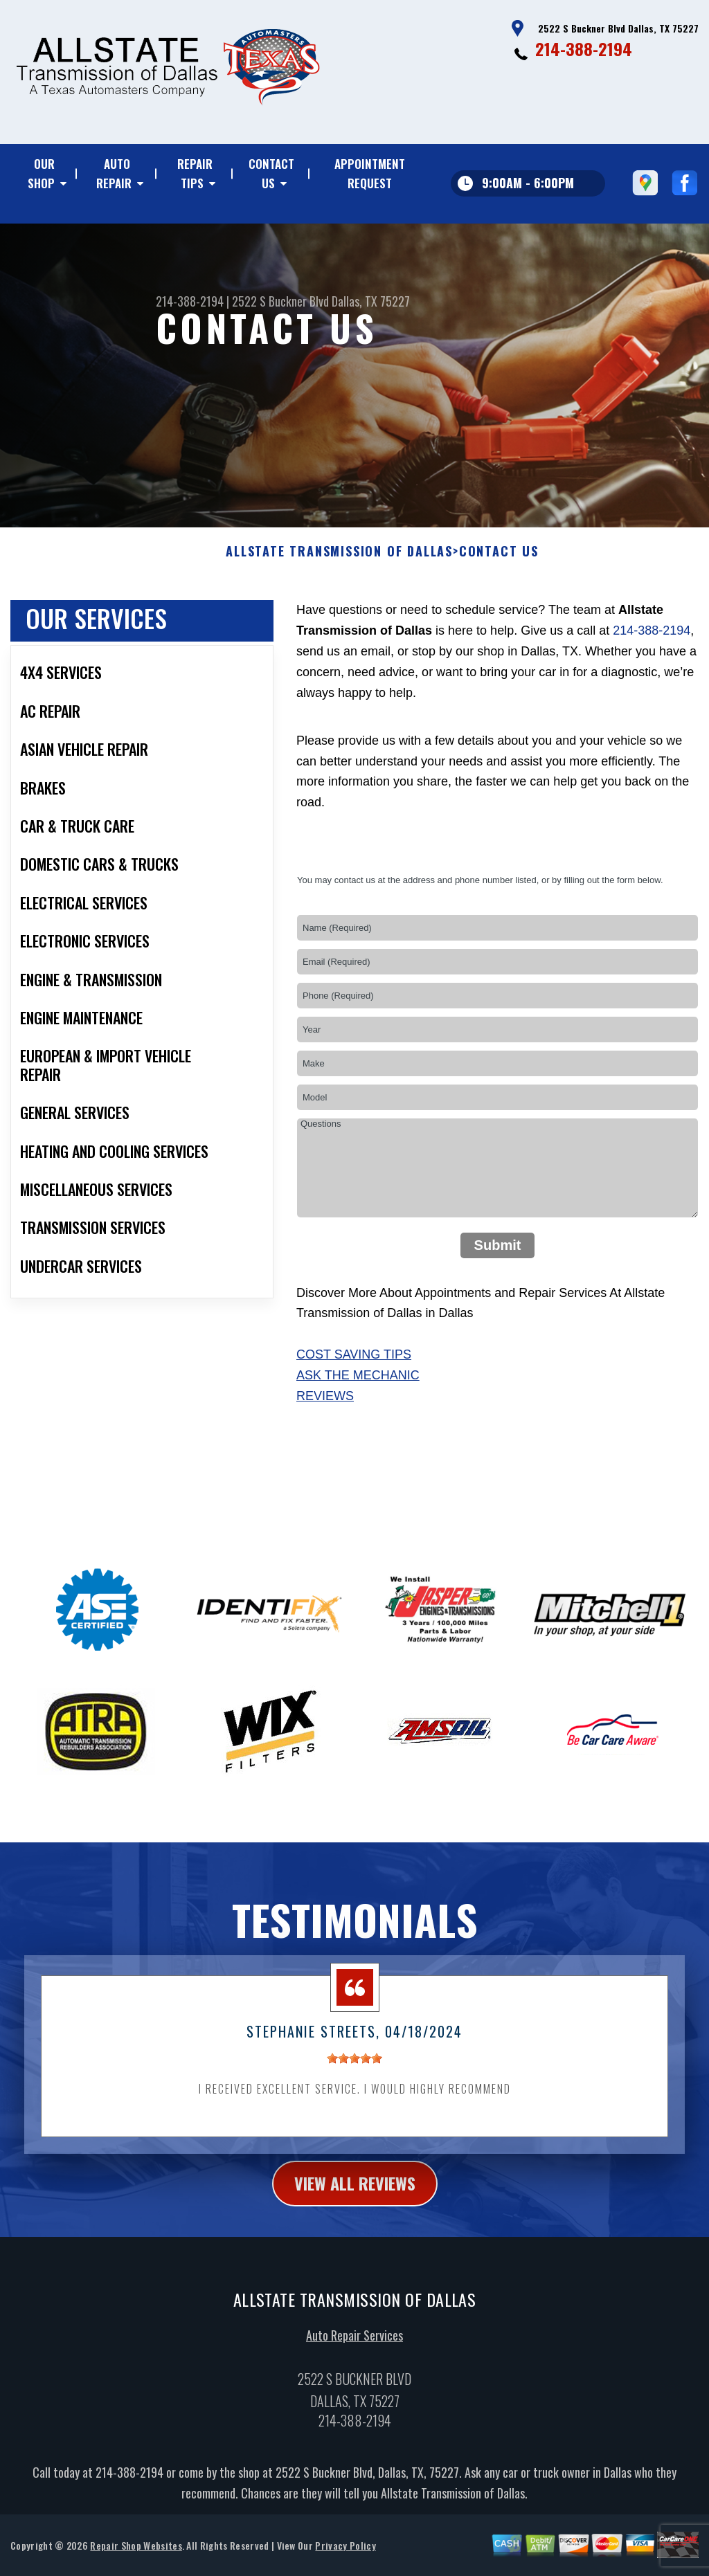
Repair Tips (195, 173)
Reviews (325, 1412)
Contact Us (271, 173)
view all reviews (354, 2199)
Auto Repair (114, 173)
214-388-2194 (583, 48)
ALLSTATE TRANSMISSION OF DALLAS (339, 568)
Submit (497, 1261)
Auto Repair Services (354, 2352)
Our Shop (41, 173)
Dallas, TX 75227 (371, 301)
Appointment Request (369, 173)
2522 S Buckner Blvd (280, 301)
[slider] (354, 2074)
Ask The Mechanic (358, 1392)
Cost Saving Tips (353, 1371)
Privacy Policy (345, 2562)
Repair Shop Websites (135, 2562)
